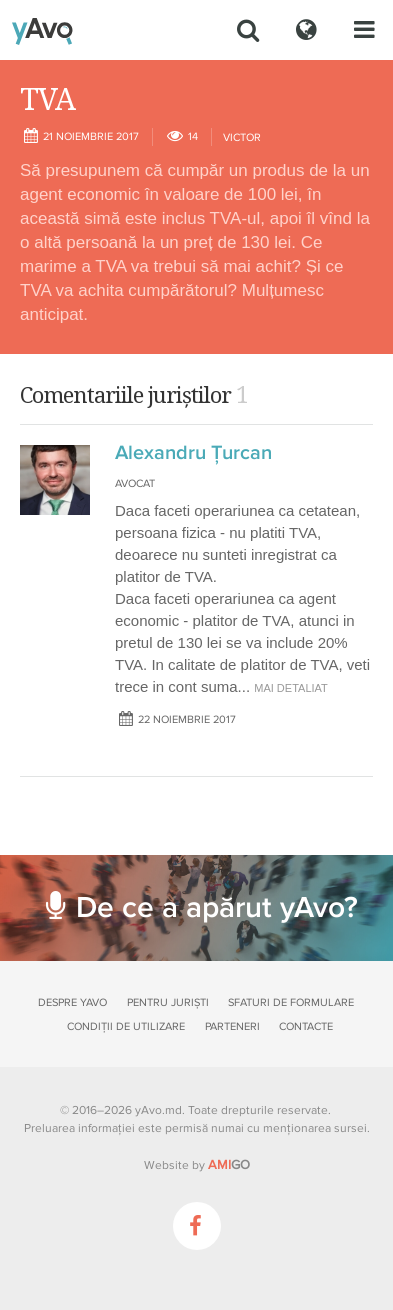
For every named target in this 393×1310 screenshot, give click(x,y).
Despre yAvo (72, 1002)
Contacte (306, 1026)
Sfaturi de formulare (291, 1002)
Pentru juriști (168, 1002)
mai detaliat (291, 688)
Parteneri (232, 1026)
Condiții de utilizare (126, 1026)
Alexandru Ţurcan (193, 453)
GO (229, 1165)
